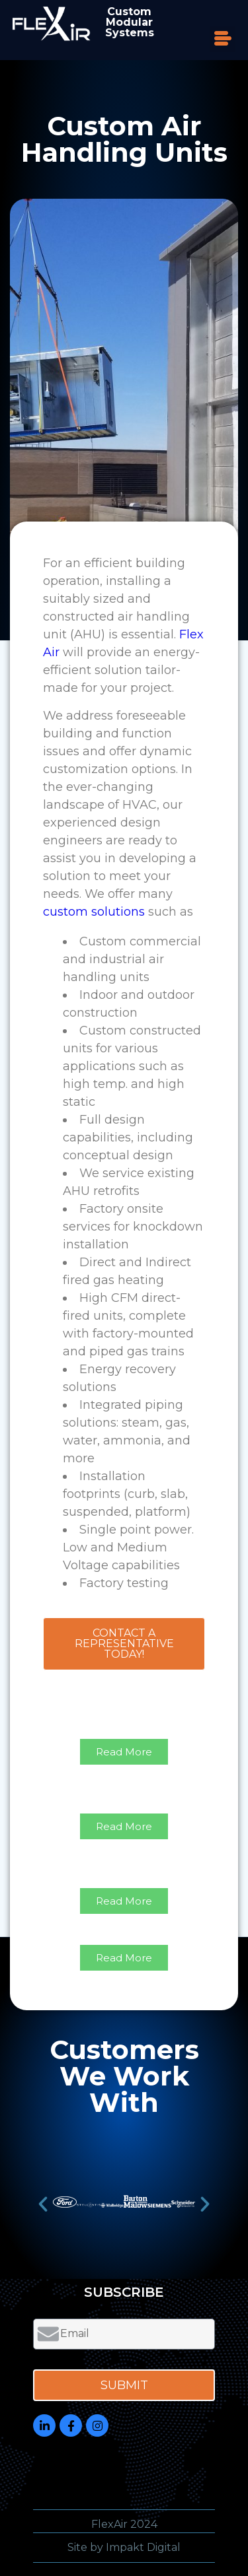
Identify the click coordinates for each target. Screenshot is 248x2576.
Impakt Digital (143, 2547)
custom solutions (94, 911)
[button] (222, 39)
